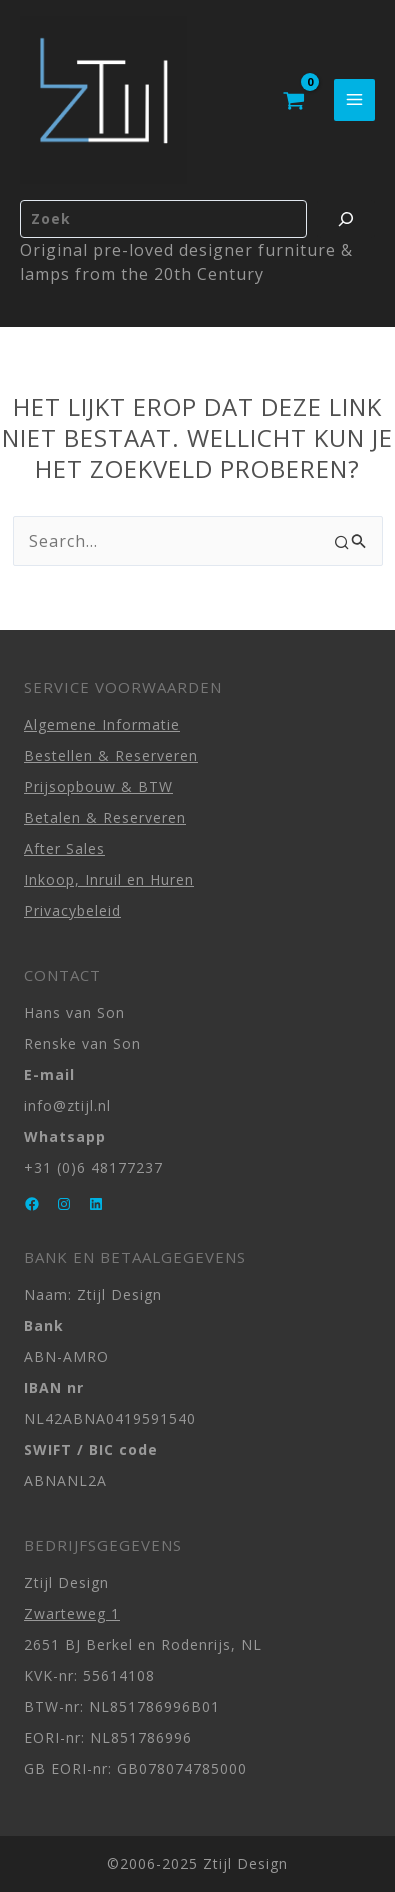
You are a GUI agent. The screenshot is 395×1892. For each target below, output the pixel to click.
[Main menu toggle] (354, 99)
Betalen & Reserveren (105, 817)
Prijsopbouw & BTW (98, 786)
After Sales (64, 848)
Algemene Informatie (102, 724)
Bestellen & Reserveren (111, 755)
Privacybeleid (72, 910)
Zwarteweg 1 (72, 1613)
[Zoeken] (346, 219)
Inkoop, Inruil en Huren (109, 879)
